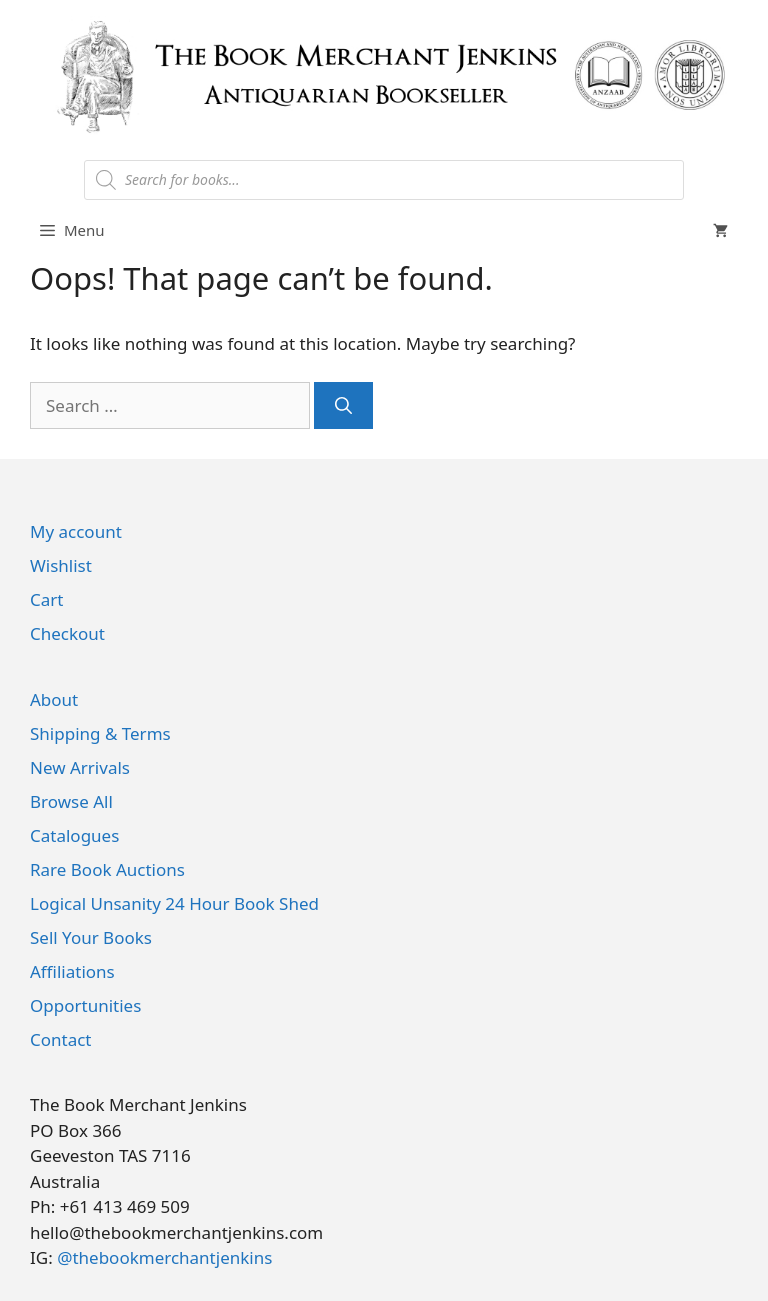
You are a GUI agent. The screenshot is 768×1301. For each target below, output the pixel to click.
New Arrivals (80, 767)
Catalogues (74, 835)
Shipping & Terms (100, 733)
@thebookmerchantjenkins (164, 1257)
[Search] (343, 406)
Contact (61, 1039)
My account (76, 531)
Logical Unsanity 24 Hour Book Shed (174, 903)
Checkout (67, 633)
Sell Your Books (91, 937)
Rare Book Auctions (107, 869)
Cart (46, 599)
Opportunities (85, 1005)
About (54, 699)
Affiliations (72, 971)
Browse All (71, 801)
